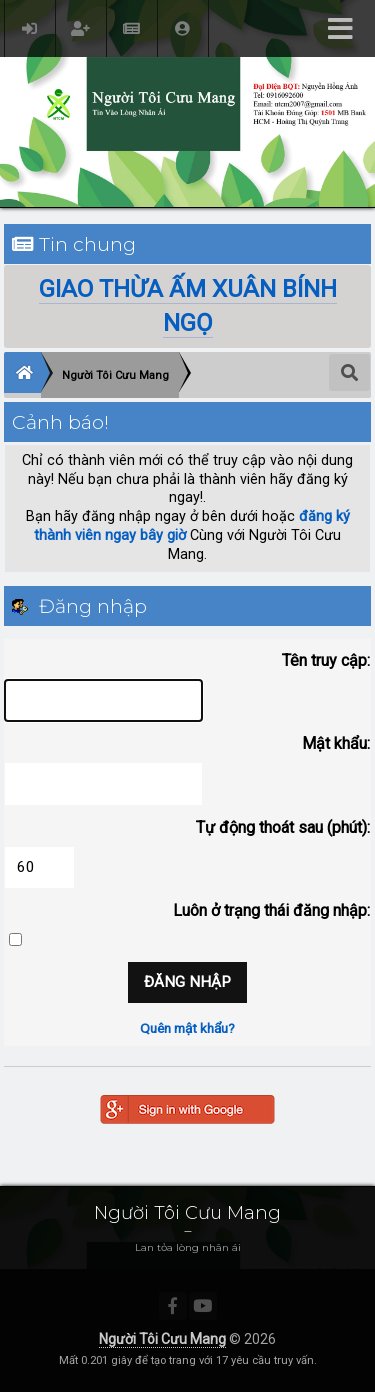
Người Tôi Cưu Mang (162, 1339)
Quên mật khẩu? (187, 1028)
